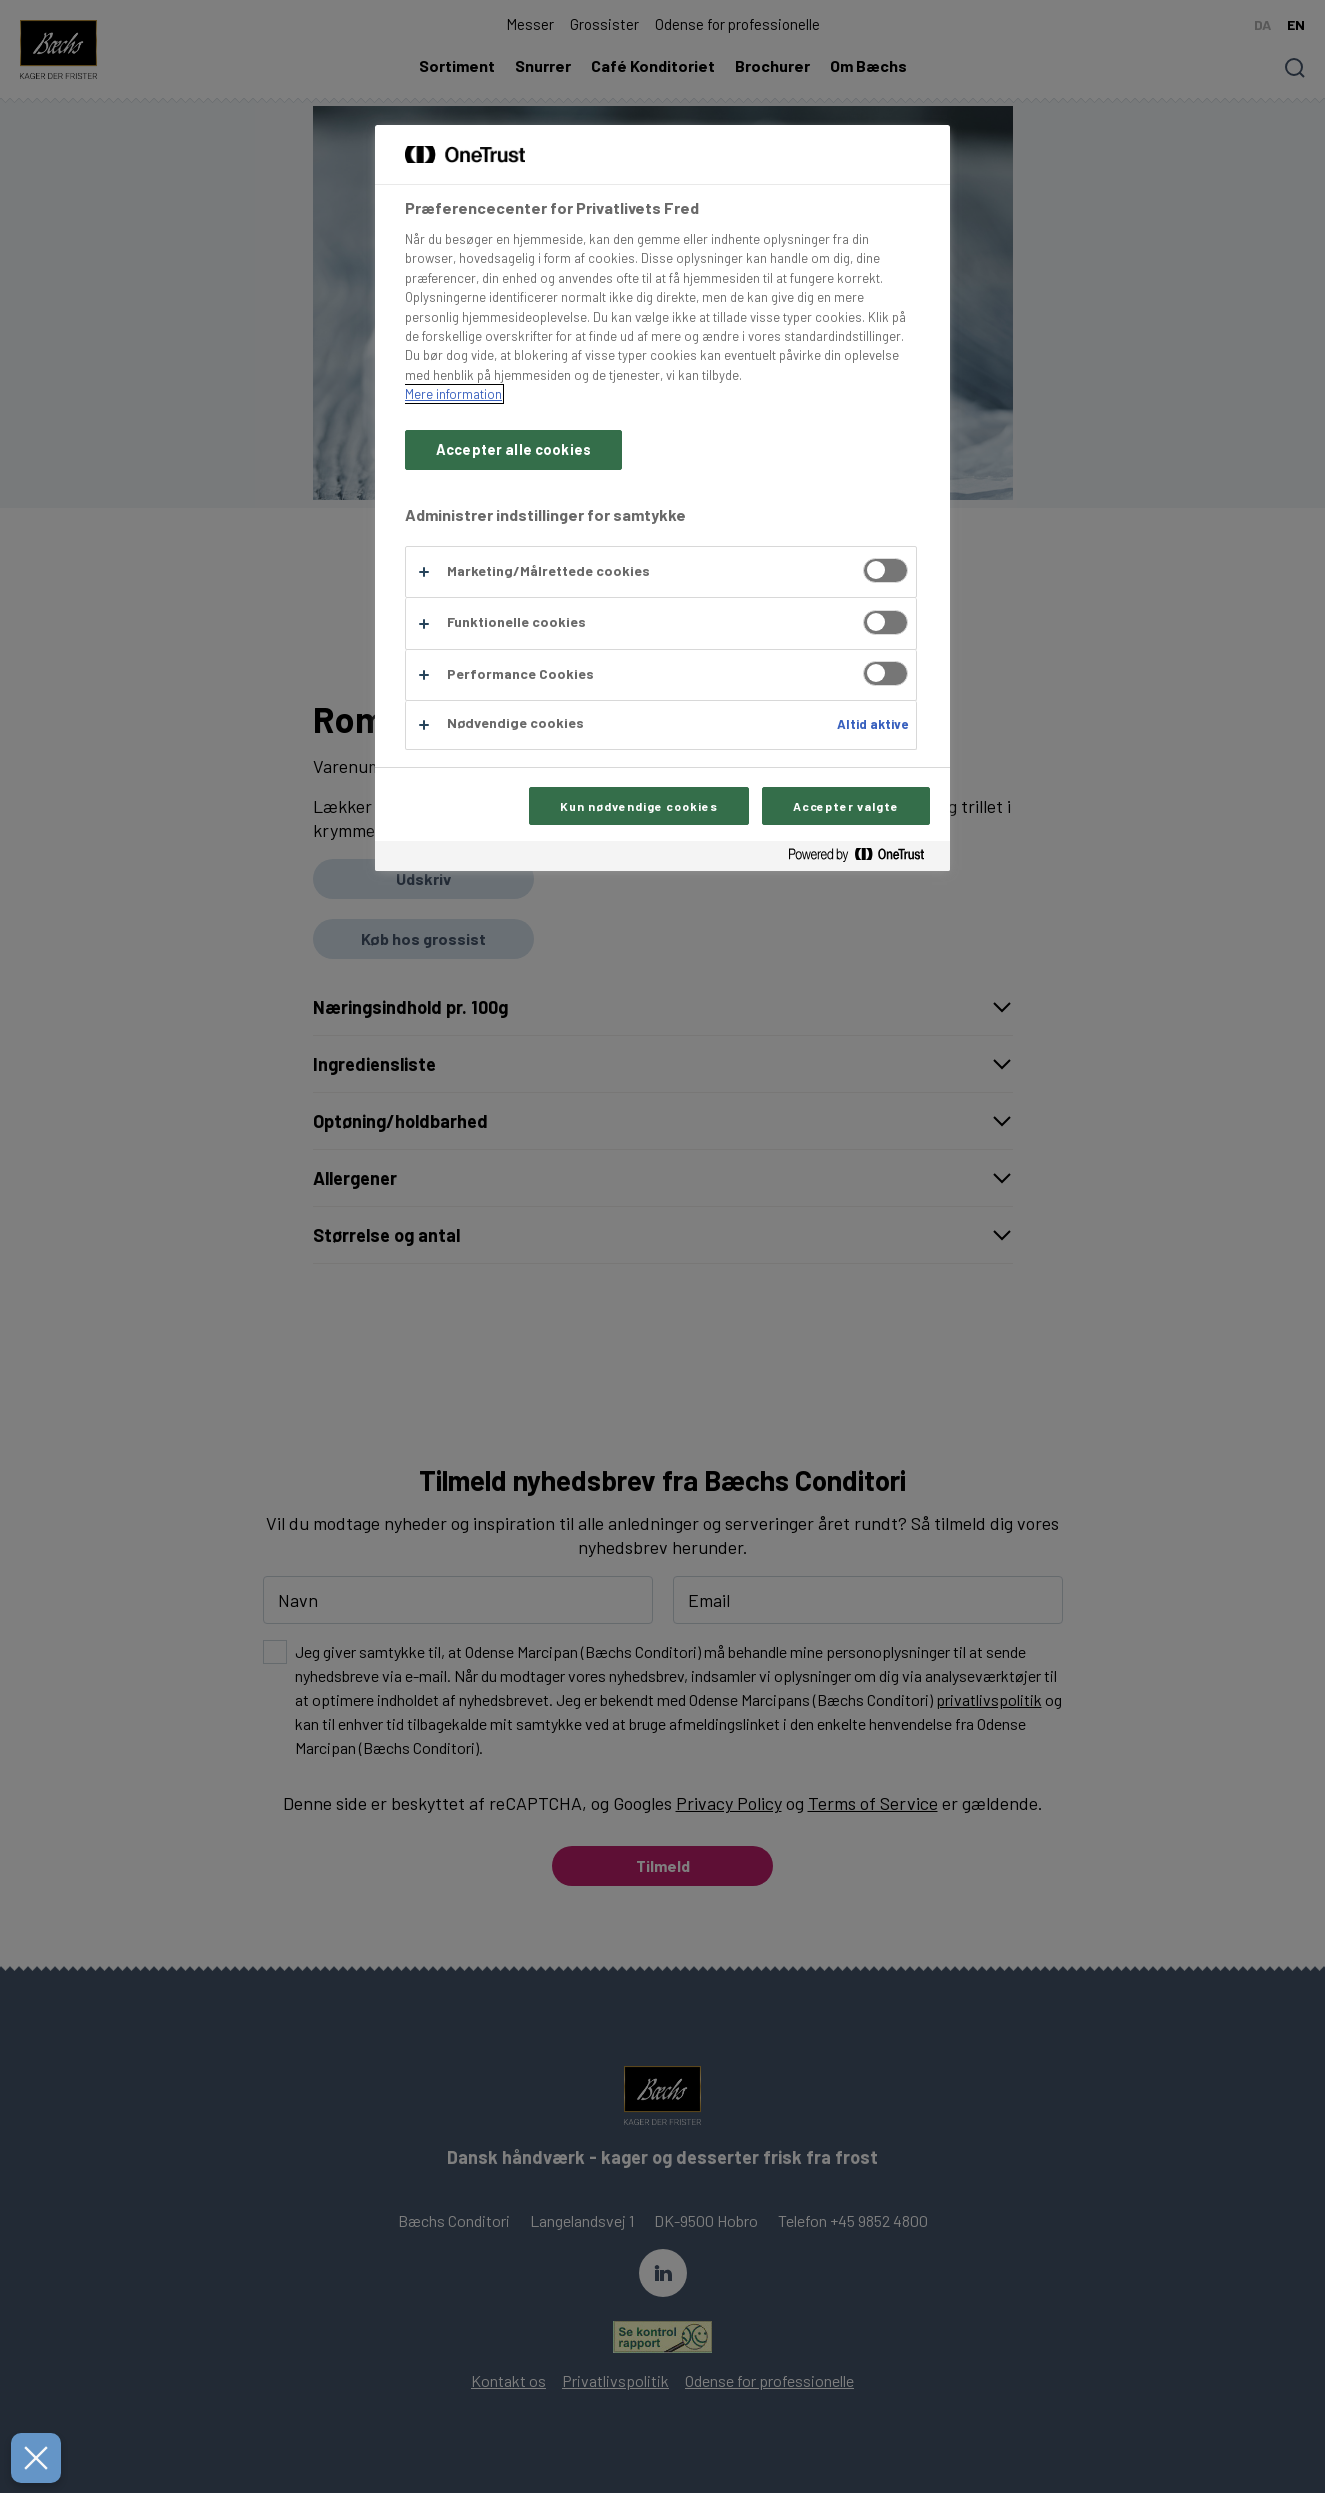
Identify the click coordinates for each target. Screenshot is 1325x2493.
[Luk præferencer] (30, 2458)
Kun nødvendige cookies (638, 806)
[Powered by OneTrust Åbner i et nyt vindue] (864, 858)
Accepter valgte (846, 806)
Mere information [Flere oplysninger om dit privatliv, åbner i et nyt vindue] (453, 394)
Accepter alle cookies (513, 449)
